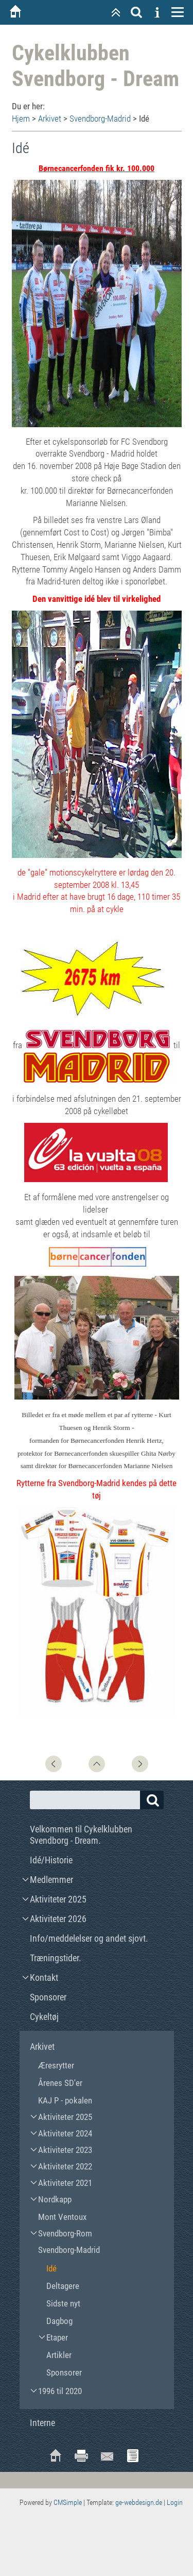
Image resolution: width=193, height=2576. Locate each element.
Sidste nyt (63, 2303)
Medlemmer (51, 1879)
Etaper (57, 2337)
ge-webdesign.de (138, 2502)
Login (175, 2502)
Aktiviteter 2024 (65, 2133)
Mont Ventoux (62, 2217)
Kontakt (44, 1977)
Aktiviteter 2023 (65, 2150)
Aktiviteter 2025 (58, 1899)
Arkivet (49, 118)
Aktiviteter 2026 (58, 1918)
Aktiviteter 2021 (65, 2183)
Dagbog (59, 2321)
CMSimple (68, 2502)
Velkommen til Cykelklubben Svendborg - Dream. (81, 1835)
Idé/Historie (51, 1860)
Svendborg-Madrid (100, 118)
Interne (42, 2422)
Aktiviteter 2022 (65, 2166)
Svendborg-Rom (65, 2233)
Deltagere (62, 2286)
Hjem (21, 118)
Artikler (59, 2355)
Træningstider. (55, 1957)
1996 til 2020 (60, 2391)
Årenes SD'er (60, 2083)
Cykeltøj (44, 2016)
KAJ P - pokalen (65, 2100)
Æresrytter (56, 2065)
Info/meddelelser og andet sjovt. (89, 1938)
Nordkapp (55, 2199)
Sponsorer (48, 1997)
